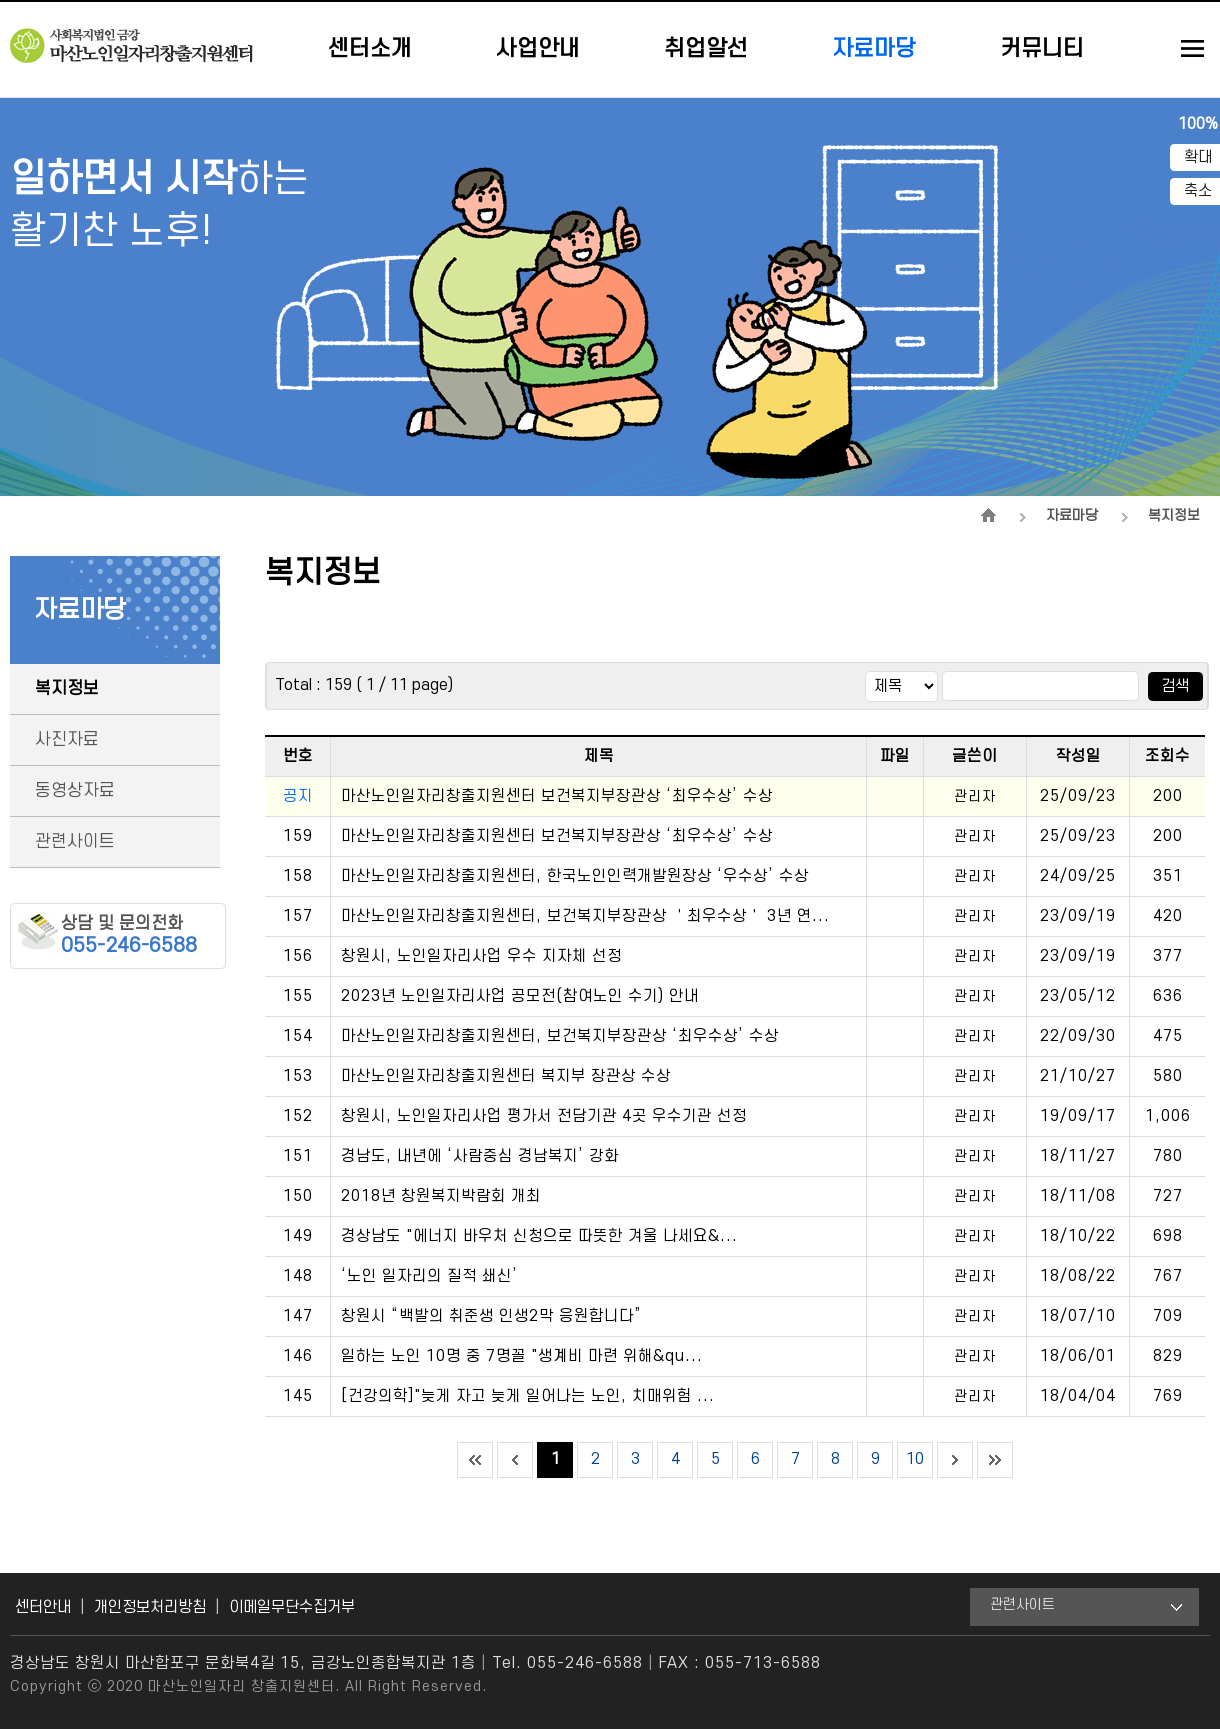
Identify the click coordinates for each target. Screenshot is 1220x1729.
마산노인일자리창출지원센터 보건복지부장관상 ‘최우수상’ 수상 (557, 796)
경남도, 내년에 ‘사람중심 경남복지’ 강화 (480, 1156)
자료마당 (874, 49)
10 (915, 1459)
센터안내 (43, 1607)
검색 (1175, 686)
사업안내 (538, 49)
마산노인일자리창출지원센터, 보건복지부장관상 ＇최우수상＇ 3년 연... (585, 916)
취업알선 (706, 49)
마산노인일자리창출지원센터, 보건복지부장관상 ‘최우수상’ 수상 (560, 1036)
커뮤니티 (1042, 49)
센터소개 (370, 49)
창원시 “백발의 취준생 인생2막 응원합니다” (491, 1316)
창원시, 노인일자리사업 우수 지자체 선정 (481, 956)
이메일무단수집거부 (292, 1607)
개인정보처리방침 (150, 1607)
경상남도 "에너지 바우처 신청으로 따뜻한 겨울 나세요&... (539, 1236)
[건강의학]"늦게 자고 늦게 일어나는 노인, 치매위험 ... (528, 1396)
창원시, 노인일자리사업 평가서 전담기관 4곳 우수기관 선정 (544, 1116)
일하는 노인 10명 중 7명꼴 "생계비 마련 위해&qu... (522, 1356)
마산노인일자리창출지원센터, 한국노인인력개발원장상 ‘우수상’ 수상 (575, 876)
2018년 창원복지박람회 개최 (441, 1196)
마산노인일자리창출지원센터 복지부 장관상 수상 (506, 1076)
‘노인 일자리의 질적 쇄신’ (429, 1276)
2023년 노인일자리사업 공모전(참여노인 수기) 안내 (520, 996)
